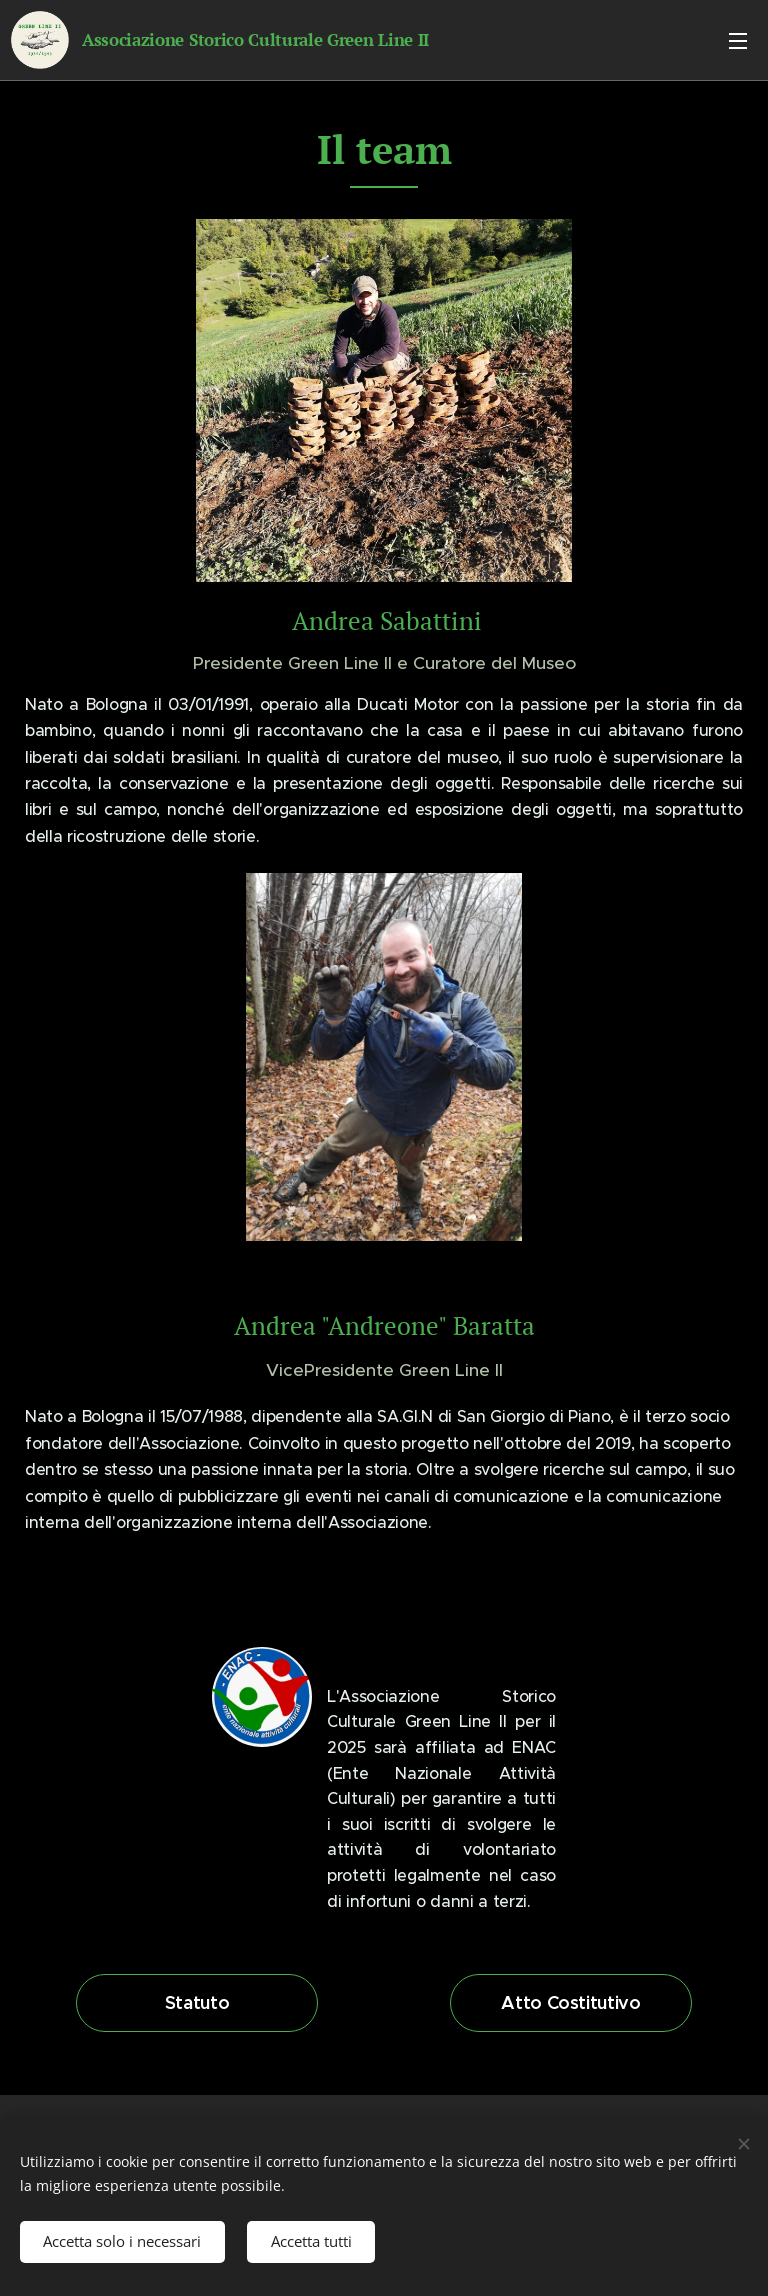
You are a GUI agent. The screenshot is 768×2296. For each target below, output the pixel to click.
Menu (738, 41)
